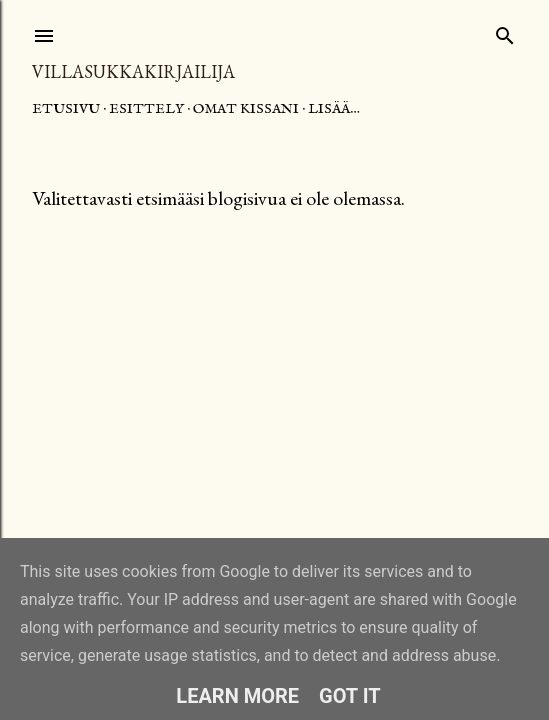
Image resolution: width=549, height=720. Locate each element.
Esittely (146, 109)
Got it (350, 696)
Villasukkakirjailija (133, 71)
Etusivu (66, 109)
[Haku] (505, 31)
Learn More (237, 696)
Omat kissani (246, 109)
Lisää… (334, 109)
